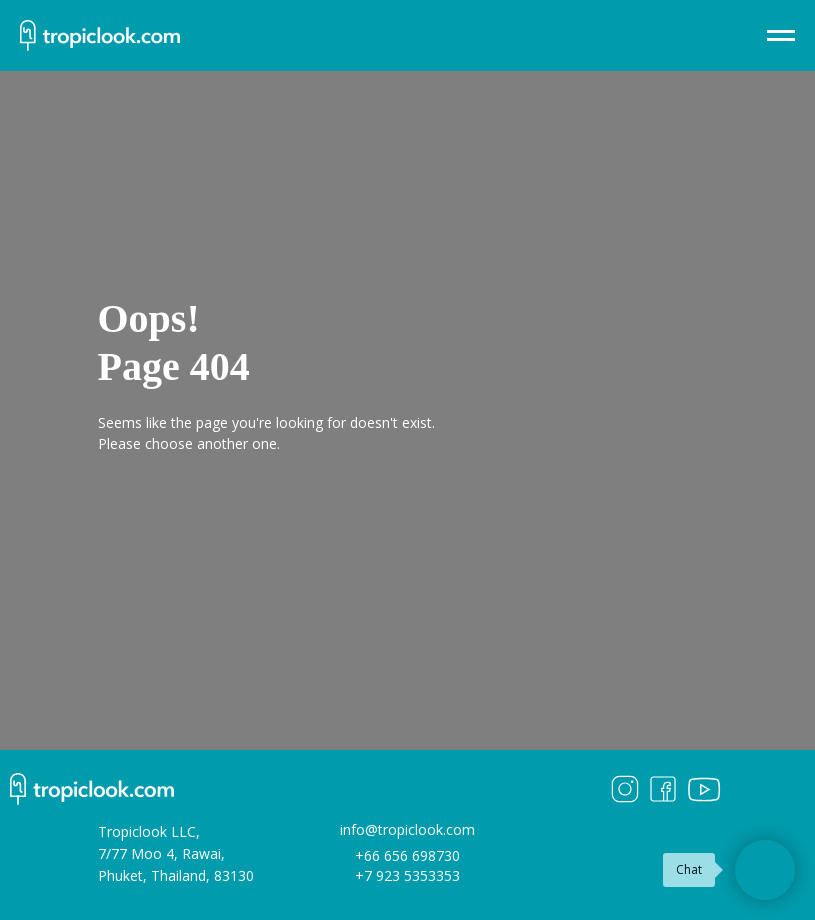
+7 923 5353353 (407, 875)
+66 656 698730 (407, 855)
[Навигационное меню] (781, 36)
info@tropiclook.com (407, 829)
